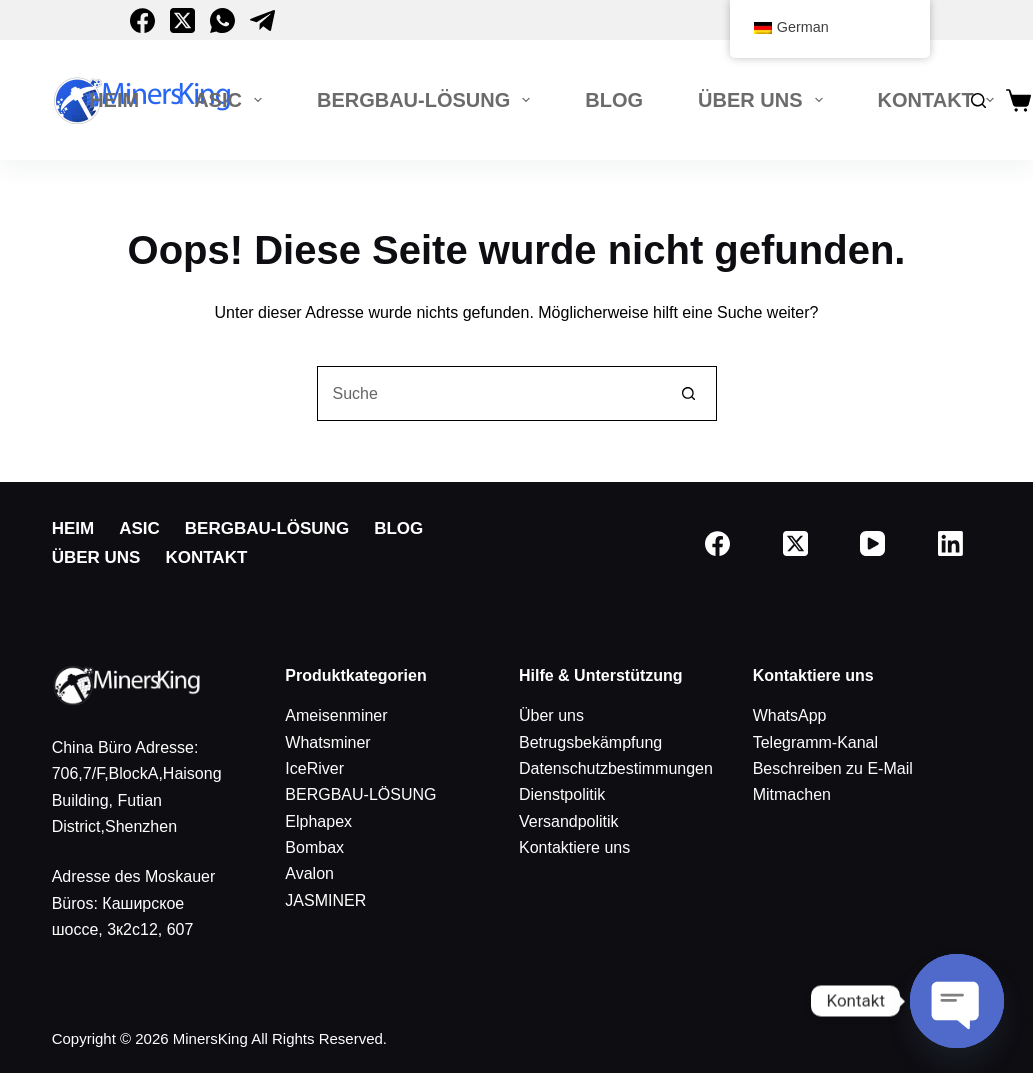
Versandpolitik (569, 821)
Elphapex (318, 821)
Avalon (309, 873)
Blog (614, 100)
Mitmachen (792, 794)
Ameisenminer (336, 715)
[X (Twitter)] (182, 20)
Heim (114, 100)
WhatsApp (790, 715)
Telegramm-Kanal (815, 742)
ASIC (232, 100)
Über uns (764, 100)
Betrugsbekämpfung (590, 742)
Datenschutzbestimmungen (616, 768)
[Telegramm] (262, 20)
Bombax (314, 847)
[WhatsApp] (222, 20)
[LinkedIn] (950, 543)
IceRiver (314, 768)
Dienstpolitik (562, 794)
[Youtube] (872, 543)
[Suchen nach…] (489, 393)
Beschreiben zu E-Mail (833, 768)
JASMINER (325, 900)
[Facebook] (142, 20)
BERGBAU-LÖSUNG (427, 100)
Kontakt (940, 100)
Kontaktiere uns (574, 847)
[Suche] (978, 100)
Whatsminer (327, 742)
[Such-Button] (689, 393)
